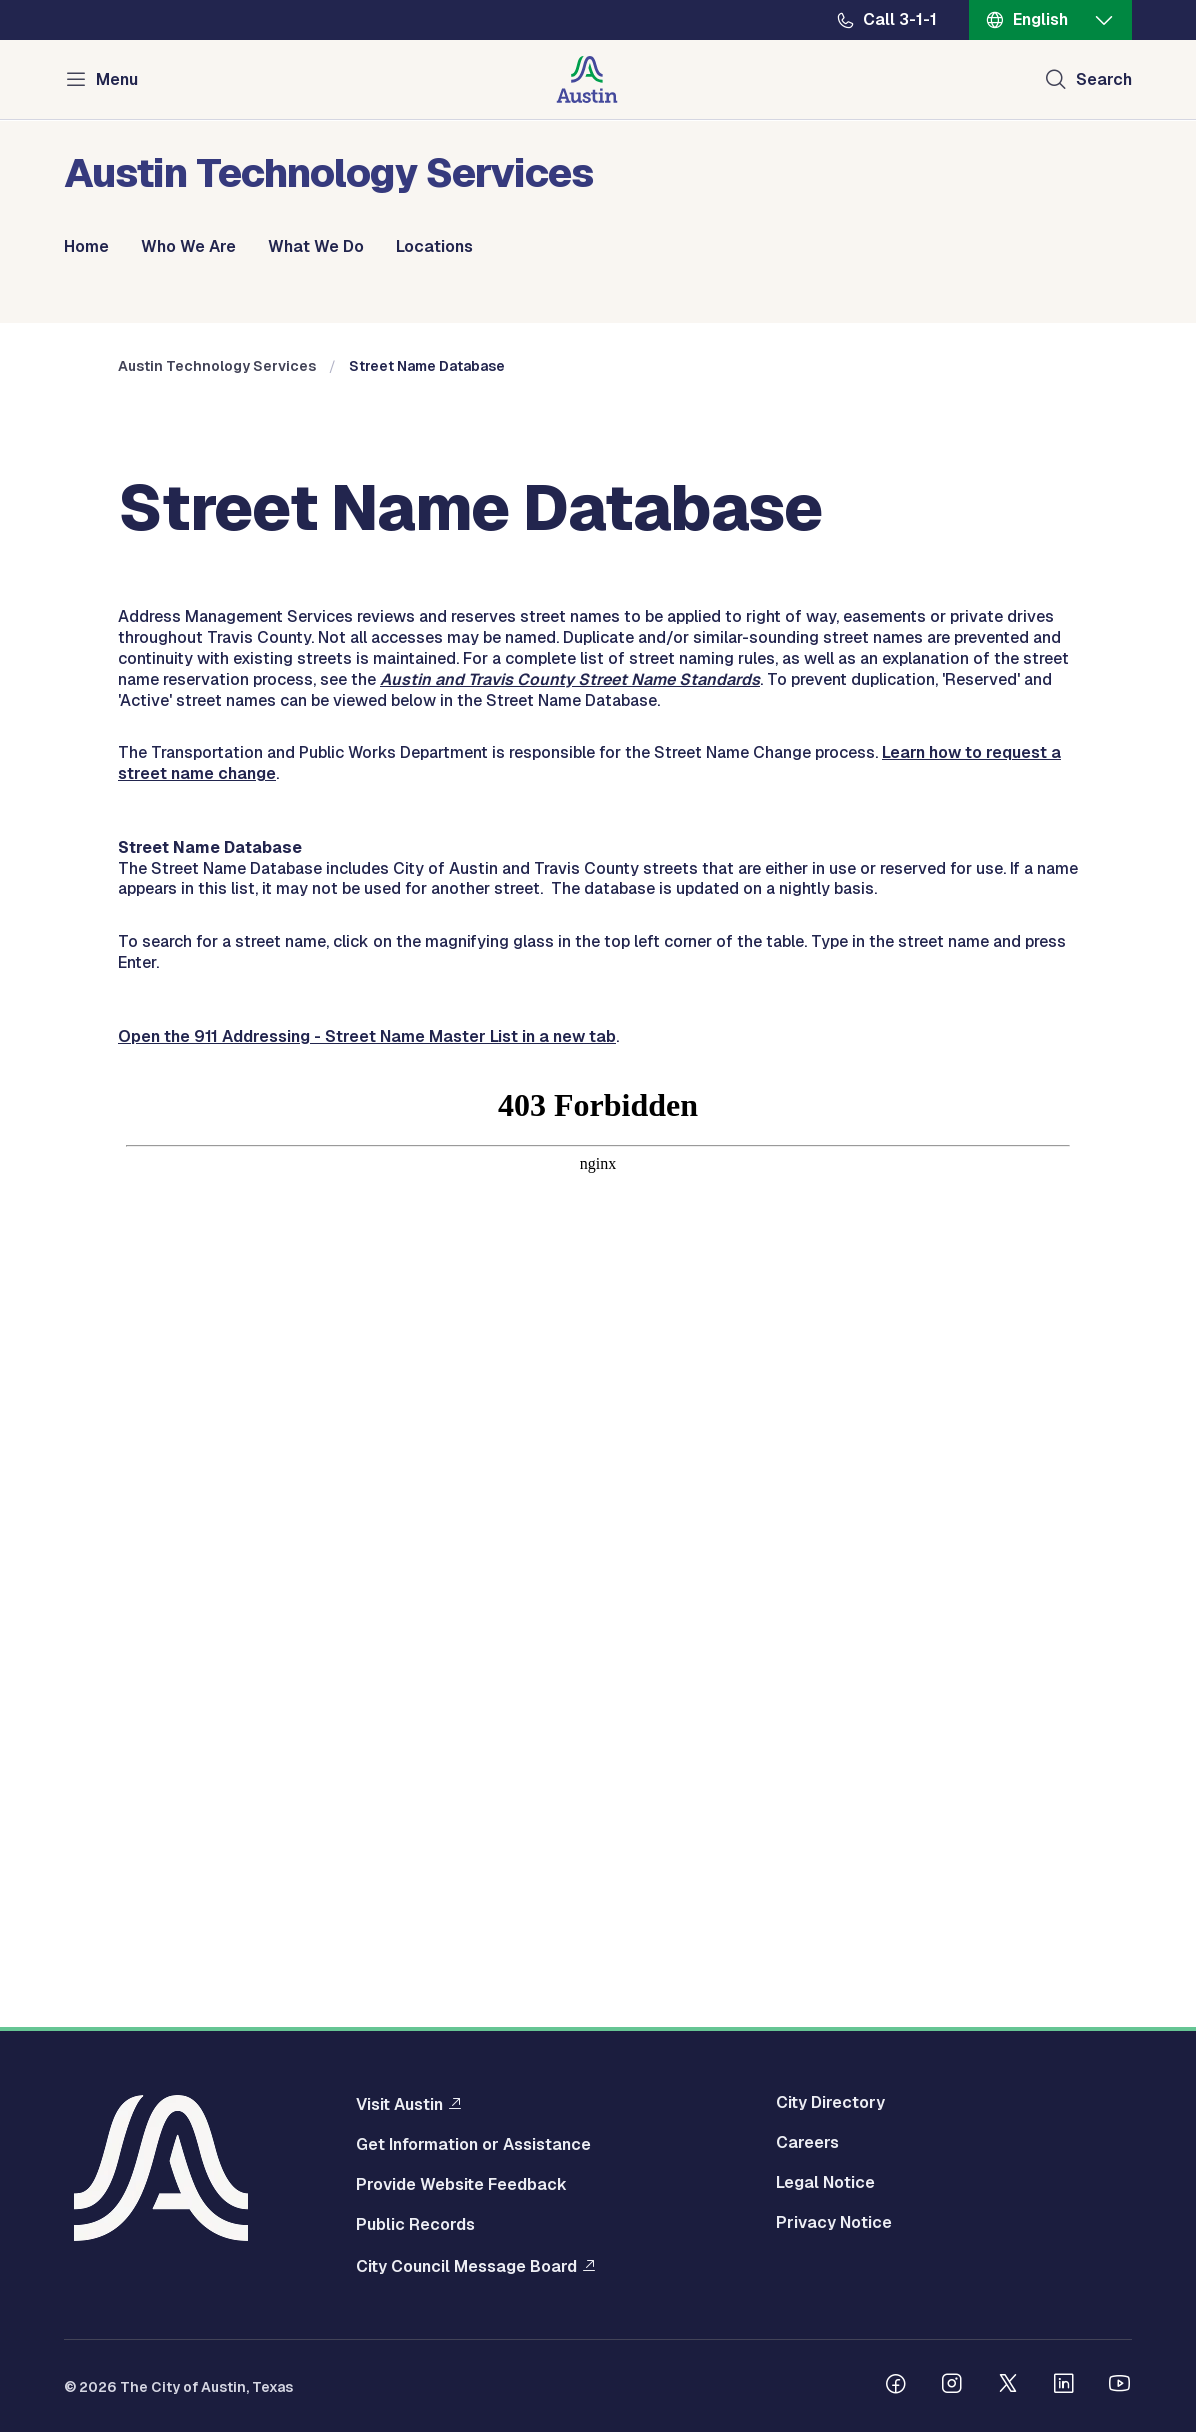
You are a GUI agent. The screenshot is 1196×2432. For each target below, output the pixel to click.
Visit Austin (399, 2104)
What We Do (316, 247)
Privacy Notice (834, 2223)
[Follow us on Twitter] (1008, 2386)
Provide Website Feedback (461, 2185)
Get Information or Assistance (473, 2145)
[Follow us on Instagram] (952, 2386)
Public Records (415, 2225)
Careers (807, 2143)
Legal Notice (825, 2183)
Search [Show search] (1104, 79)
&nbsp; (598, 1723)
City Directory (830, 2103)
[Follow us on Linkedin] (1064, 2386)
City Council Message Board (466, 2266)
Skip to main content (80, 0)
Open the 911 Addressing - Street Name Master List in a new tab (367, 1409)
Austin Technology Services (217, 740)
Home (86, 247)
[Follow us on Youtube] (1120, 2386)
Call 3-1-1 (900, 20)
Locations (434, 247)
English (1040, 19)
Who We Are (188, 247)
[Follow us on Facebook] (896, 2386)
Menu (117, 79)
